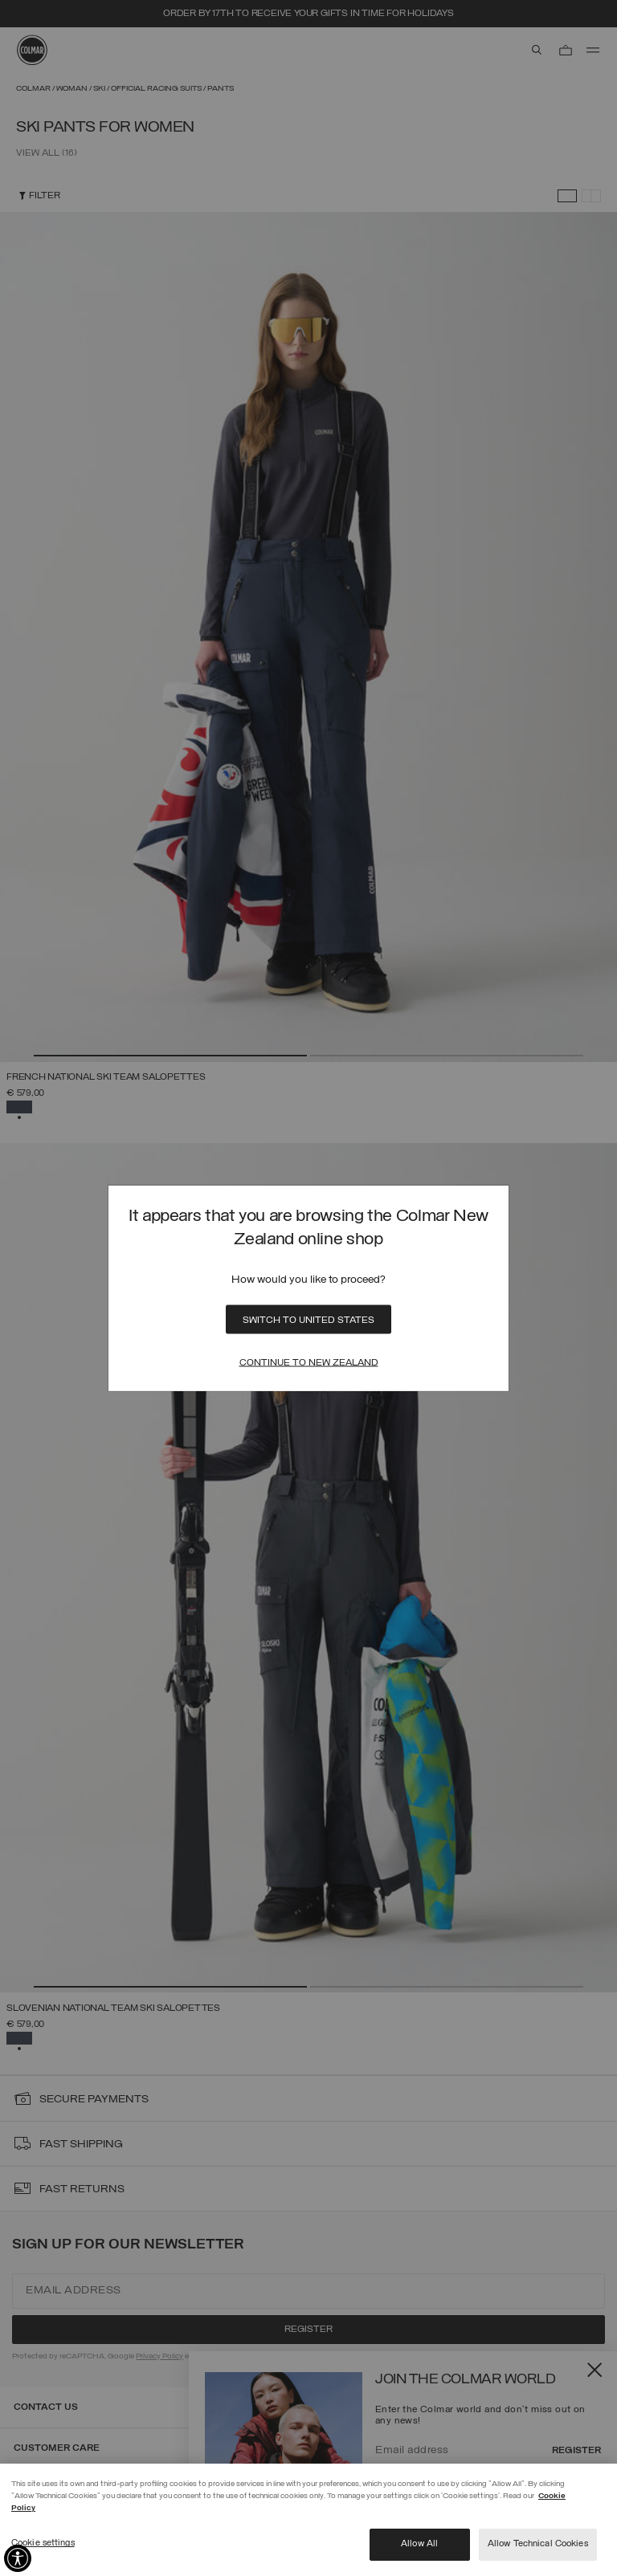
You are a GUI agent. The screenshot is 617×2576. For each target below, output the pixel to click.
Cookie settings (43, 2543)
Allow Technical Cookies (538, 2544)
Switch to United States (308, 1320)
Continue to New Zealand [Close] (308, 1363)
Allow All (419, 2544)
